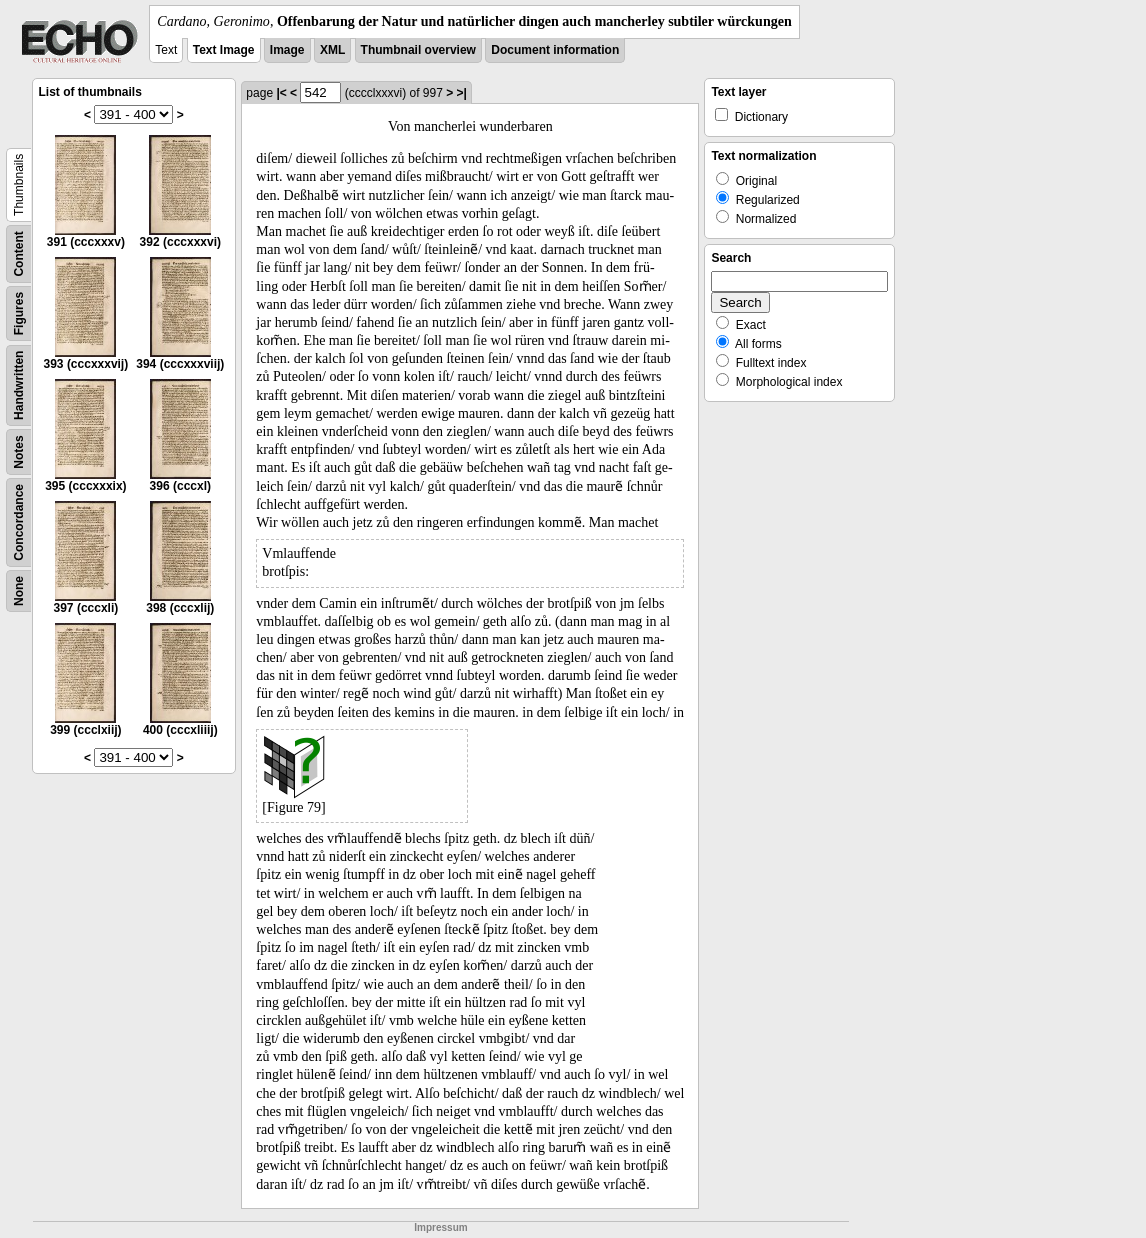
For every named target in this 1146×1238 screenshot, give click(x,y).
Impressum (440, 1227)
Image (287, 50)
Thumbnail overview (418, 50)
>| (462, 93)
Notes (19, 451)
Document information (555, 50)
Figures (19, 313)
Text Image (224, 50)
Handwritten (19, 385)
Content (19, 253)
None (19, 591)
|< (281, 93)
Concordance (19, 522)
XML (332, 50)
